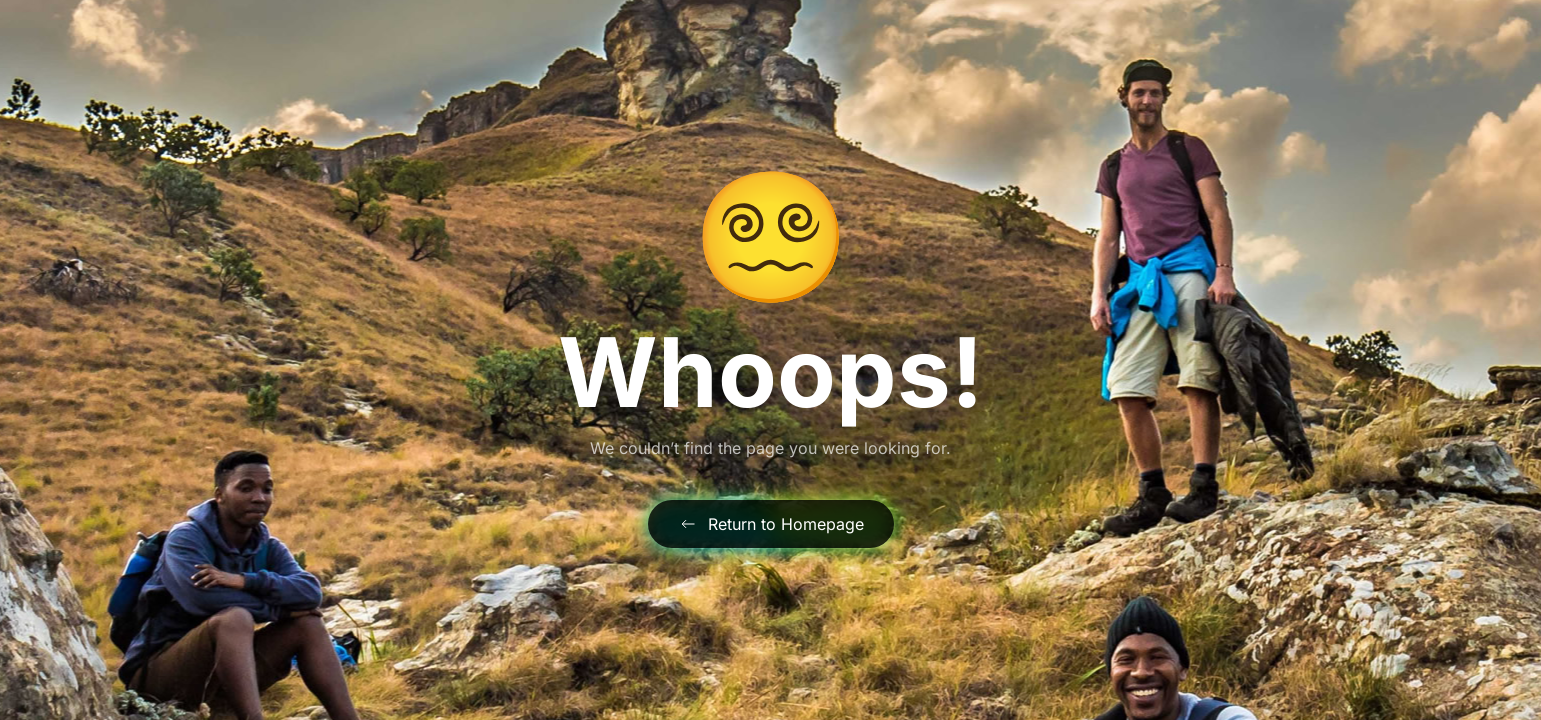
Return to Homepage (771, 524)
